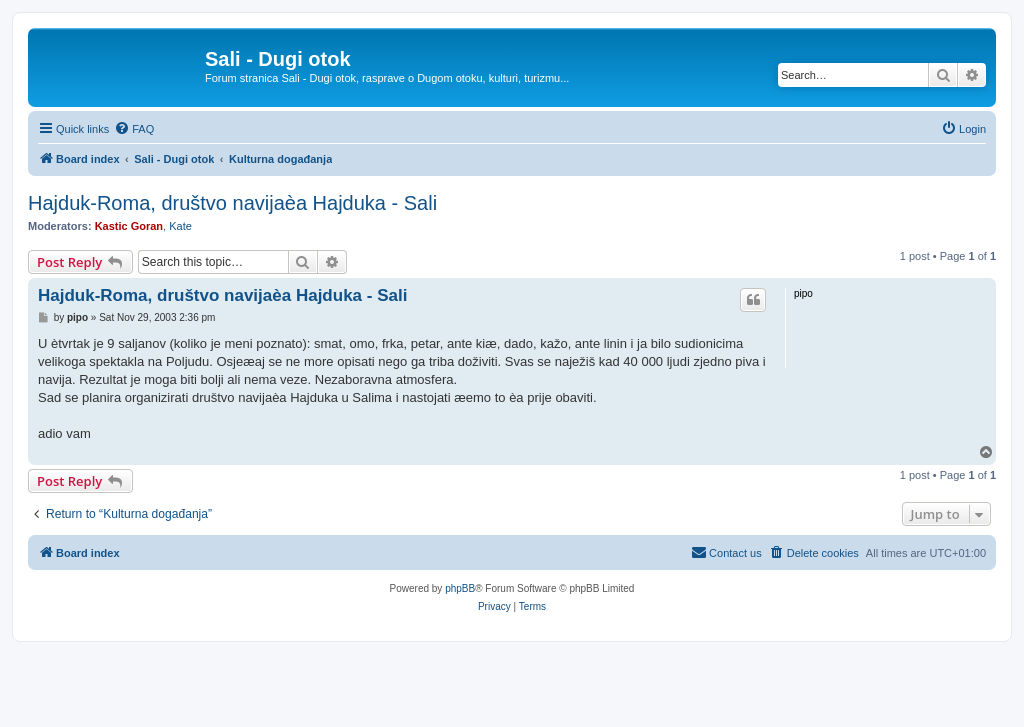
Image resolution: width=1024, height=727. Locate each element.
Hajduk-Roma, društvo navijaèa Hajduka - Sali (232, 203)
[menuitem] (134, 129)
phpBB (460, 588)
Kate (180, 226)
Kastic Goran (129, 226)
